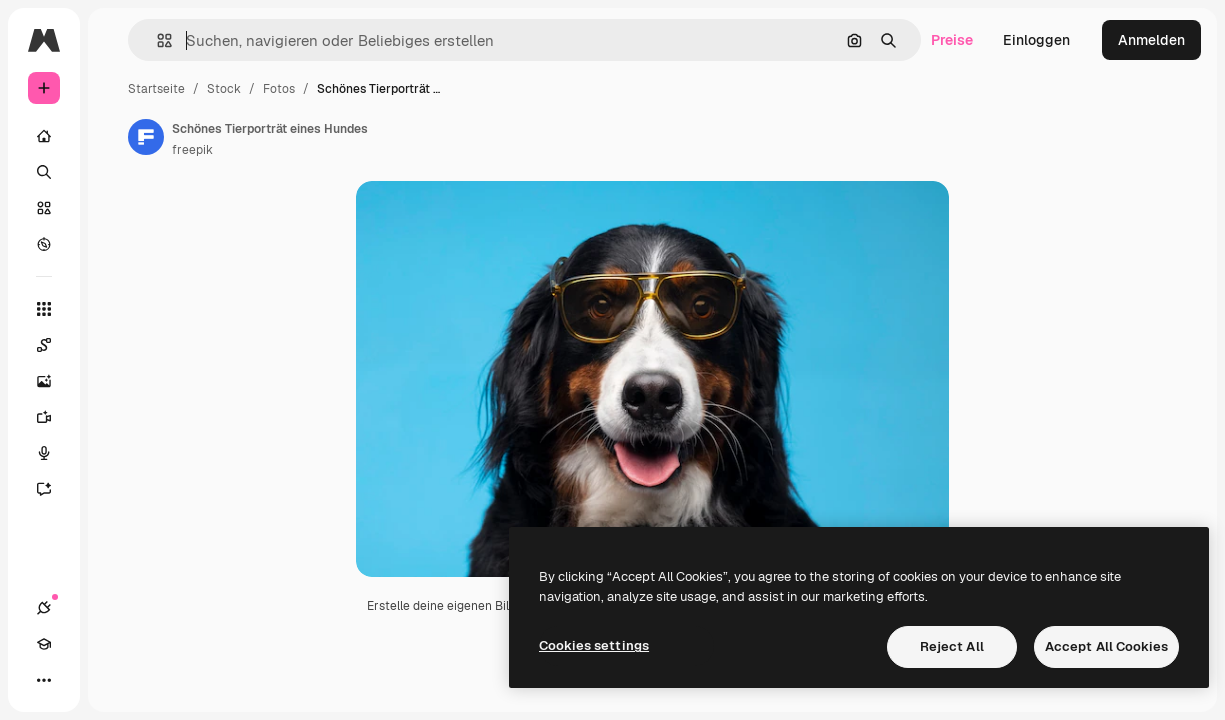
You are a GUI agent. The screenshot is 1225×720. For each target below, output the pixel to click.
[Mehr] (44, 680)
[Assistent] (54, 489)
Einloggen (1036, 40)
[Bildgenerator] (54, 381)
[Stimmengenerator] (54, 453)
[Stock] (44, 208)
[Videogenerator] (54, 417)
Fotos (279, 89)
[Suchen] (44, 172)
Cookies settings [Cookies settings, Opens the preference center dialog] (594, 645)
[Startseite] (44, 136)
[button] (156, 40)
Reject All (952, 646)
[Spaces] (54, 345)
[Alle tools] (44, 309)
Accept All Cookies (1106, 646)
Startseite (156, 89)
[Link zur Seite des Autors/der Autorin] (146, 137)
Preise (952, 40)
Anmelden (1151, 40)
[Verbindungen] (44, 608)
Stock (224, 89)
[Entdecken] (44, 244)
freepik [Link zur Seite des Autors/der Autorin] (192, 150)
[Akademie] (44, 644)
